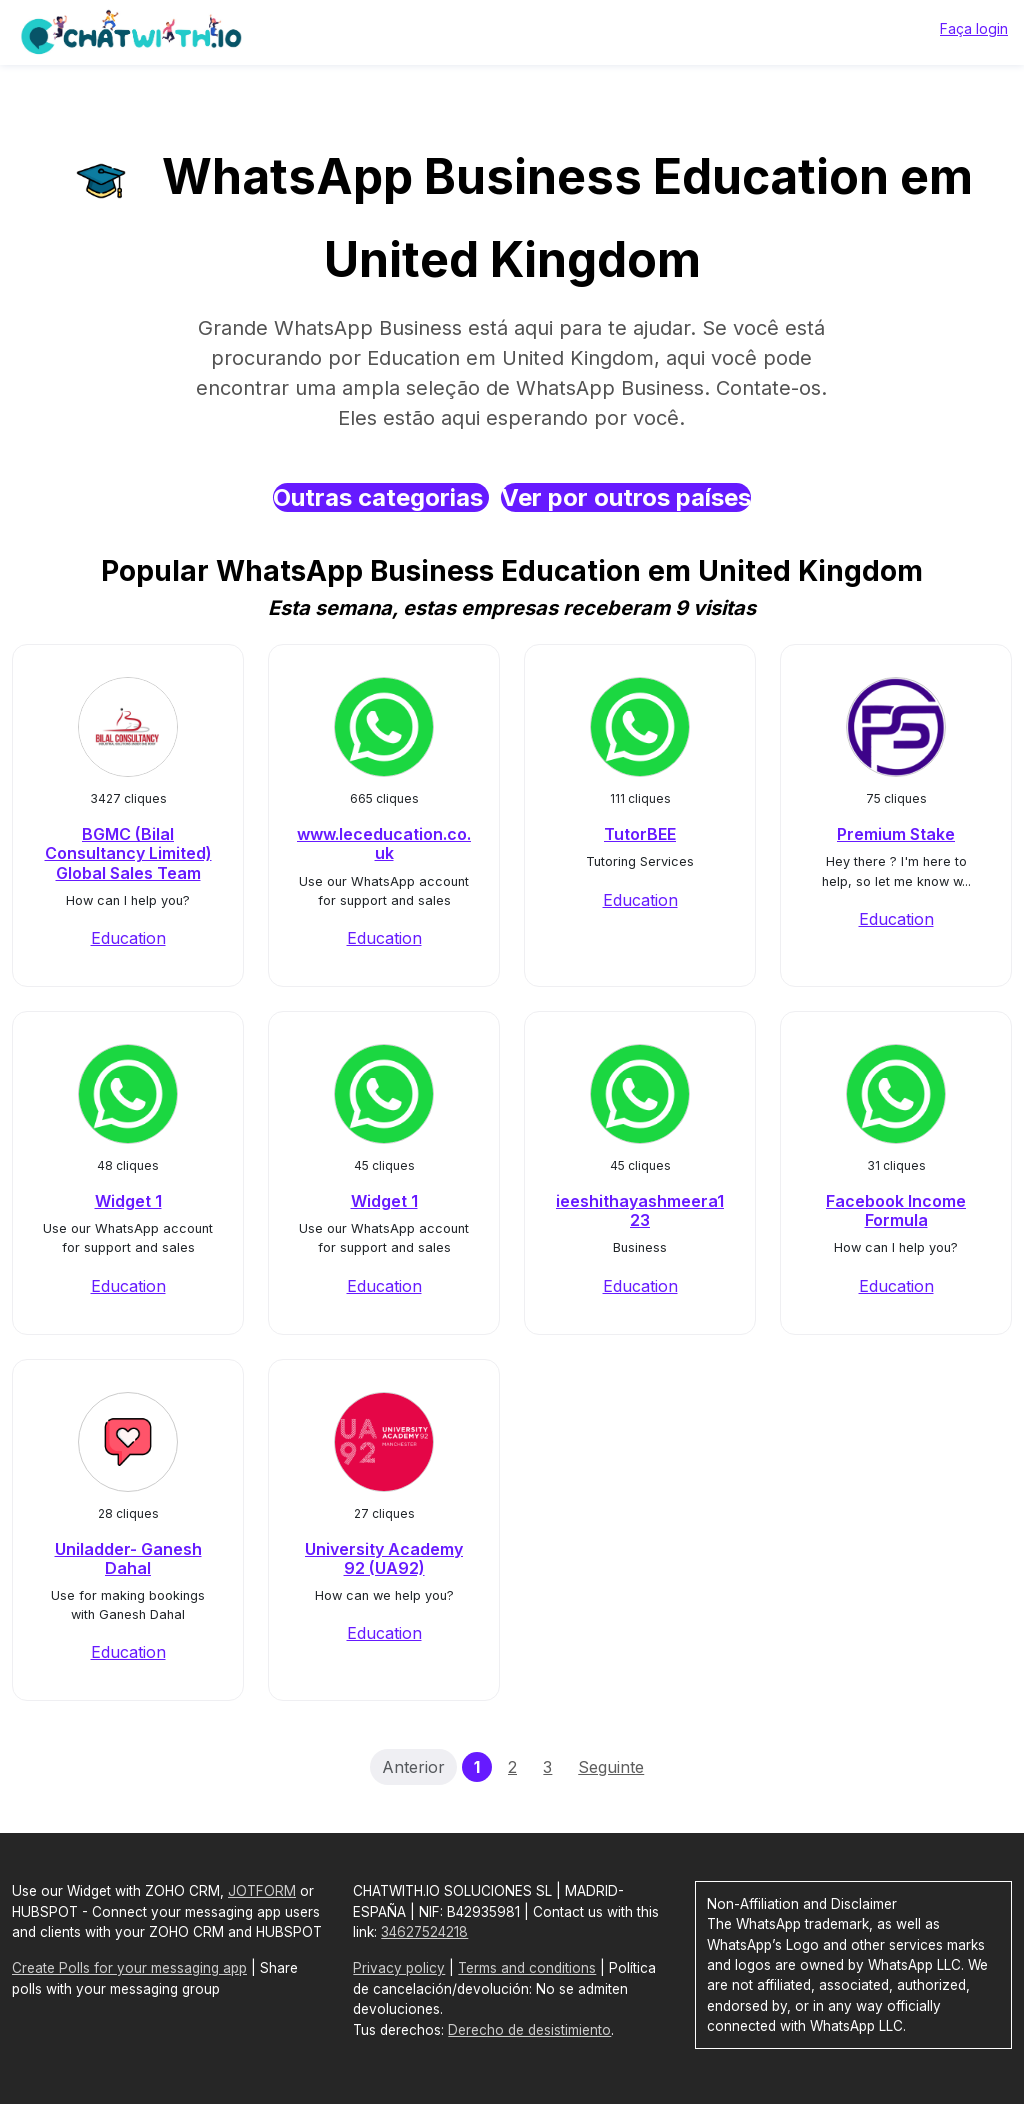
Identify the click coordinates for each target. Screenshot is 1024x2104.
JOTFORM (262, 1891)
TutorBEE (640, 834)
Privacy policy (399, 1968)
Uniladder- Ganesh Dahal (128, 1558)
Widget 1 (128, 1201)
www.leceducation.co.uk (384, 843)
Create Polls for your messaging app (129, 1968)
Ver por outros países (626, 497)
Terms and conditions (527, 1968)
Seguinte (611, 1767)
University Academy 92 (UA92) (384, 1558)
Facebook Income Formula (896, 1210)
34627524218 (424, 1932)
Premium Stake (896, 834)
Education (128, 938)
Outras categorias (381, 497)
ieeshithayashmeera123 (640, 1210)
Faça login (974, 28)
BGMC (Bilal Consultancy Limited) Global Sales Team (128, 853)
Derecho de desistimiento (529, 2030)
